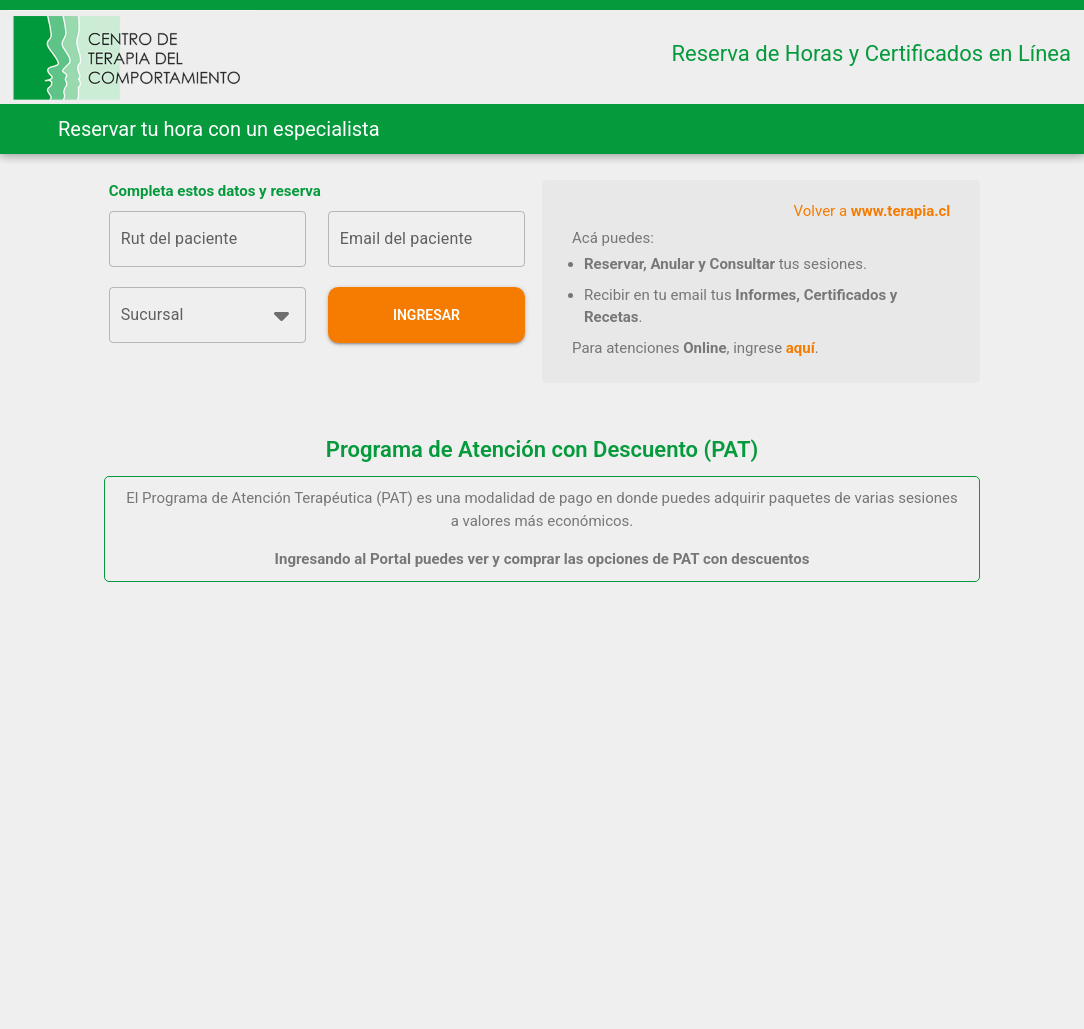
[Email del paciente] (426, 239)
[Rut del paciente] (207, 239)
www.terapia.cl (901, 211)
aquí (800, 348)
